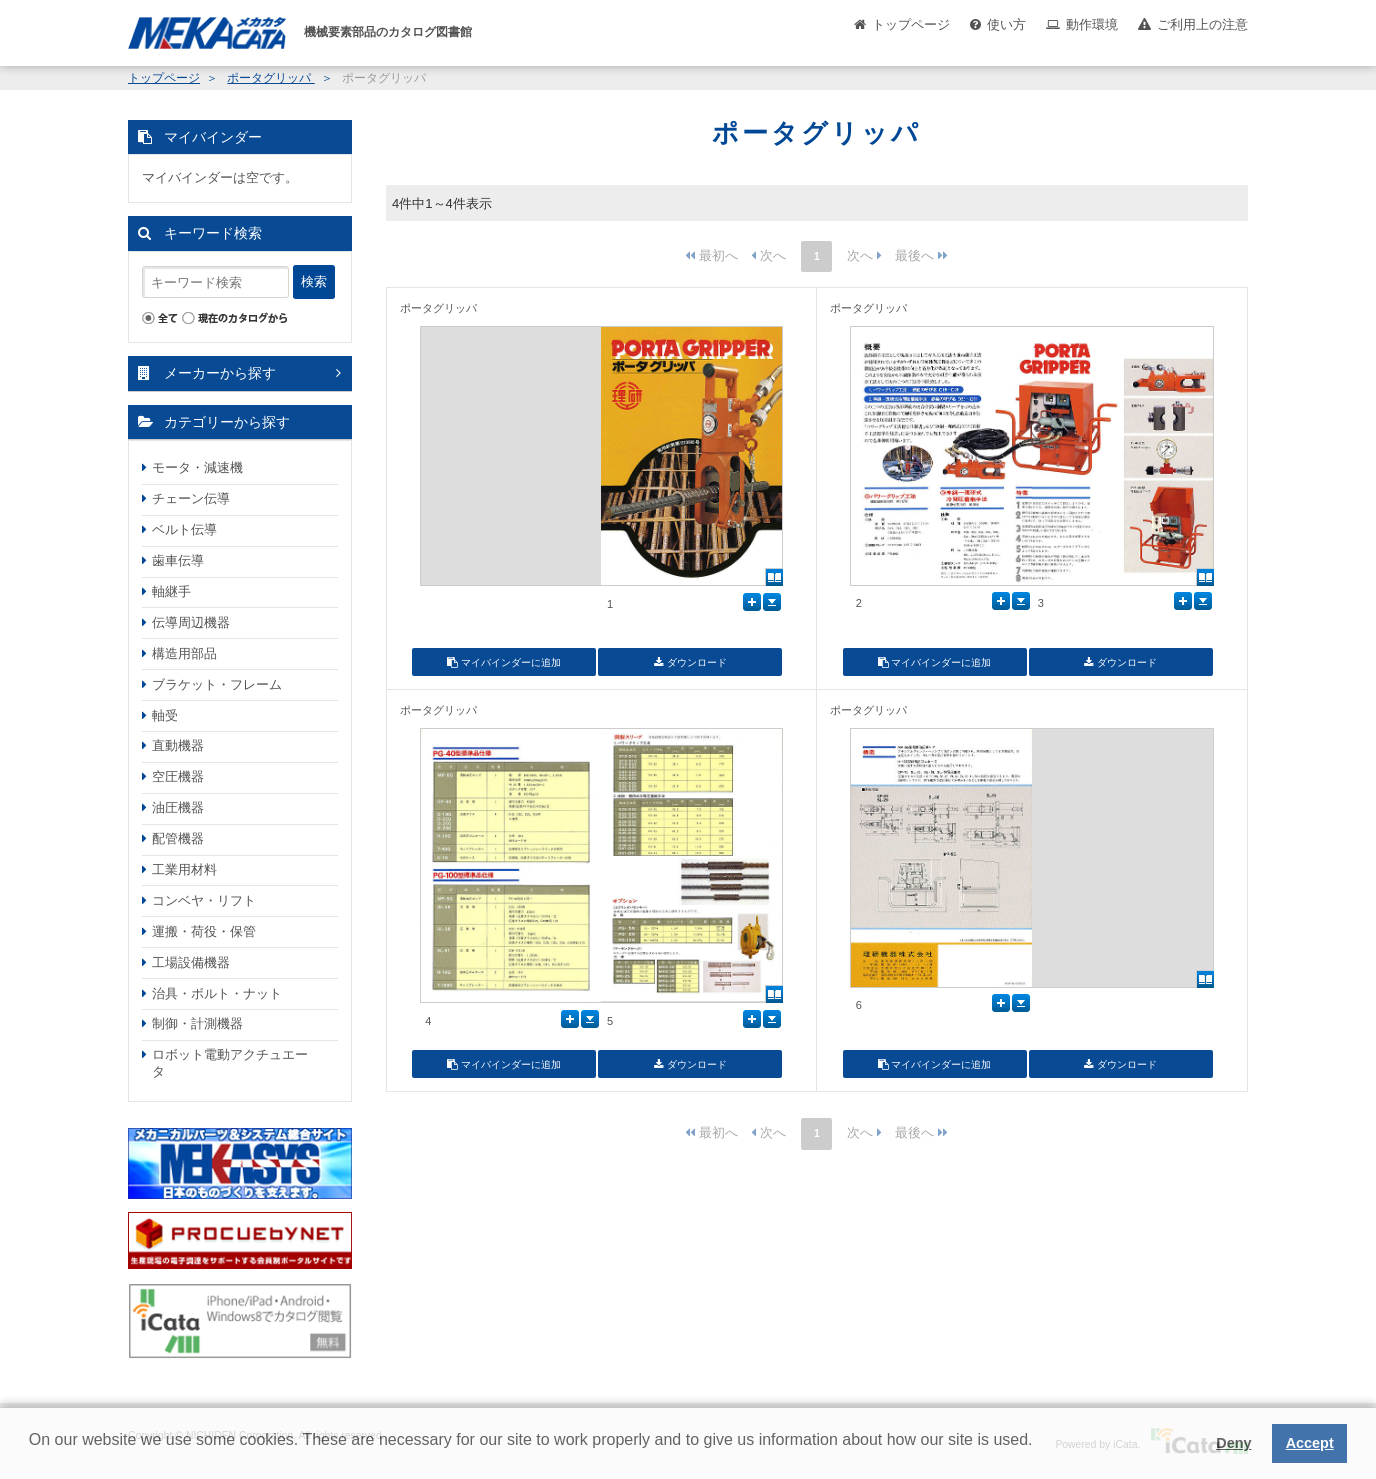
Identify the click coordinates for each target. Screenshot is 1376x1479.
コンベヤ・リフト (204, 900)
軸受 (165, 715)
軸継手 (171, 591)
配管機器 (178, 838)
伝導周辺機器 (191, 622)
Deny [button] (1233, 1443)
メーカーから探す (220, 373)
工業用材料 (184, 869)
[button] (32, 1455)
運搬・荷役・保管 (204, 931)
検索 (314, 281)
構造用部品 (184, 653)
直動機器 (178, 745)
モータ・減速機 (197, 467)
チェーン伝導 (191, 498)
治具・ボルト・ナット (217, 993)
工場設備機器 (191, 962)
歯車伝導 (178, 560)
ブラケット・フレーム (217, 684)
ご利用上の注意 (1202, 24)
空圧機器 (178, 776)
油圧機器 (178, 807)
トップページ (911, 24)
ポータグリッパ (270, 78)
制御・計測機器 (197, 1023)
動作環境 (1092, 24)
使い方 (1006, 24)
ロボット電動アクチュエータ (230, 1063)
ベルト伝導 (184, 529)
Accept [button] (1310, 1443)
